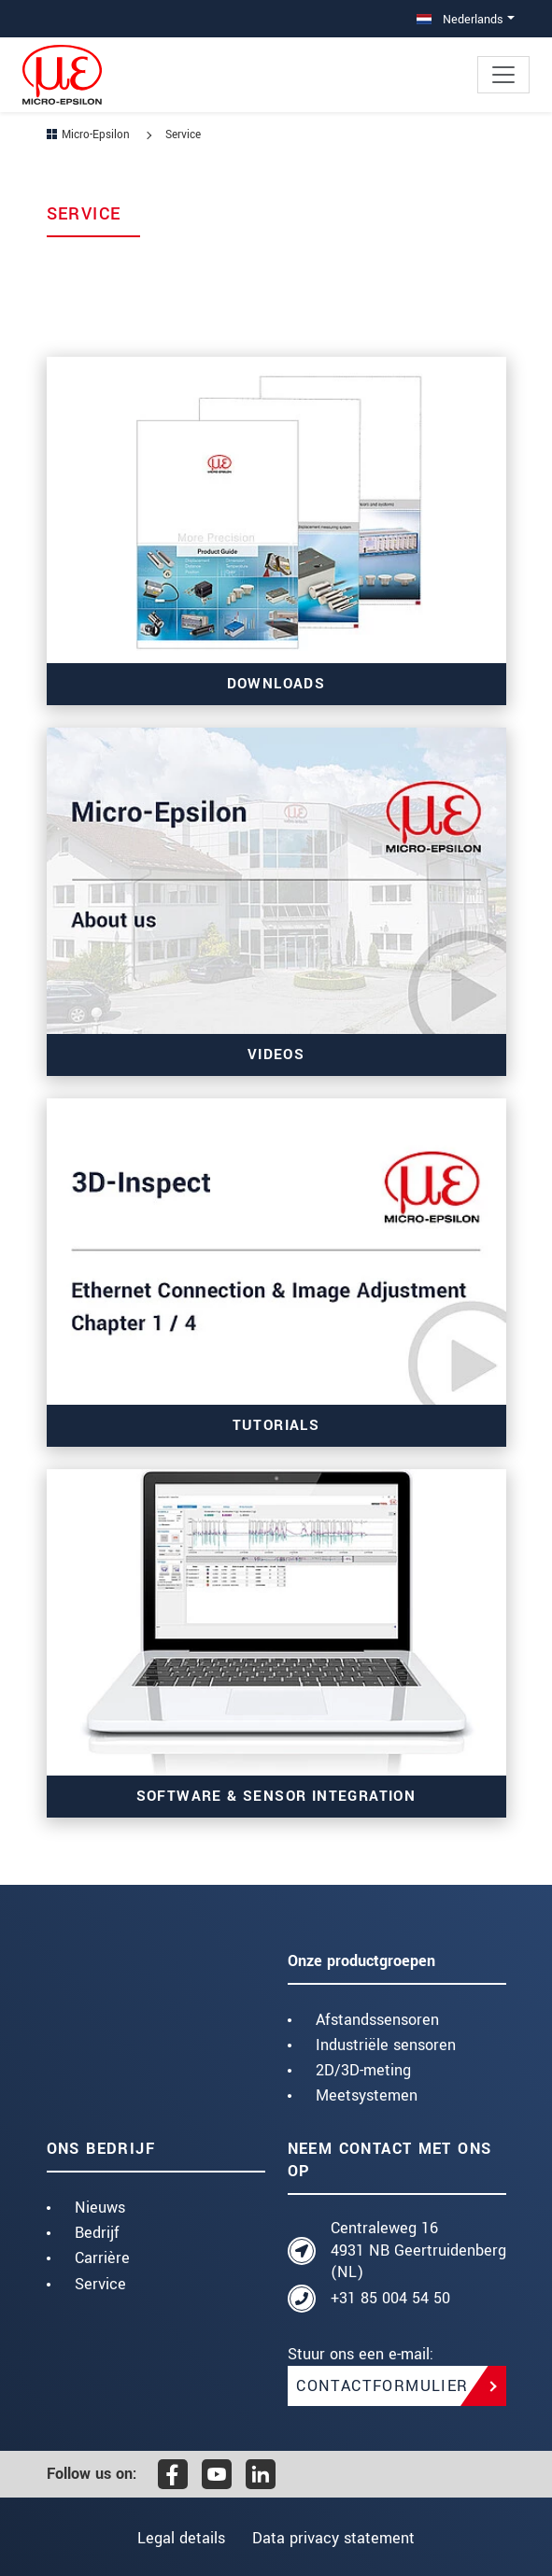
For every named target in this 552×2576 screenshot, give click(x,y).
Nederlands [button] (460, 19)
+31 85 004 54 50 (390, 2298)
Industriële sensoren (386, 2045)
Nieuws (100, 2207)
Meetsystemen (367, 2095)
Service (100, 2284)
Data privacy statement (338, 2538)
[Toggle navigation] (503, 74)
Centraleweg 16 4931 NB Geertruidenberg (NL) (418, 2250)
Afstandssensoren (377, 2020)
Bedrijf (97, 2233)
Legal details (176, 2538)
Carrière (102, 2258)
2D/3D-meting (363, 2070)
